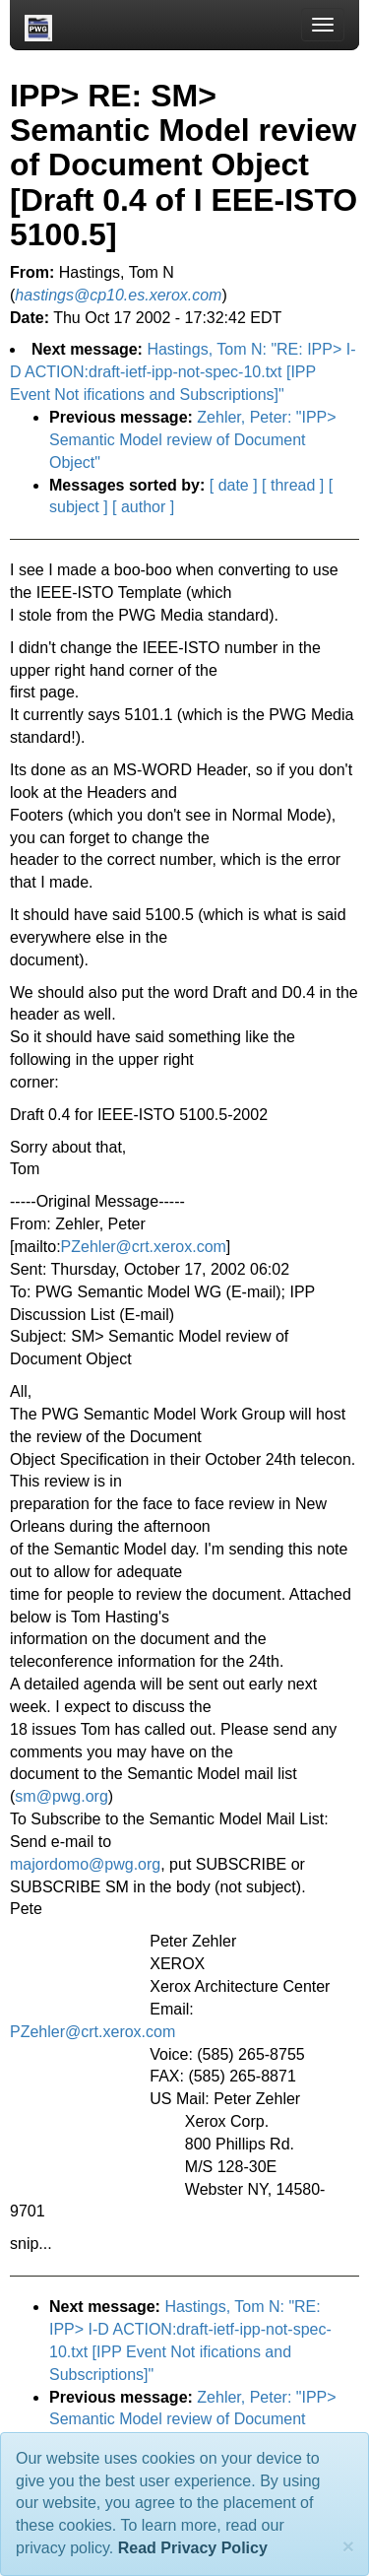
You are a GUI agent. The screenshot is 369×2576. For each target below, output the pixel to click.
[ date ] (234, 485)
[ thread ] (293, 485)
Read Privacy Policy (193, 2548)
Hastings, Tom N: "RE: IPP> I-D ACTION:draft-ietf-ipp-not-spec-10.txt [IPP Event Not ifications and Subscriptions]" (183, 372)
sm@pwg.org (61, 1796)
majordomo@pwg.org (85, 1864)
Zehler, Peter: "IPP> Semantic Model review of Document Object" (193, 440)
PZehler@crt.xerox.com (143, 1246)
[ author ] (143, 506)
